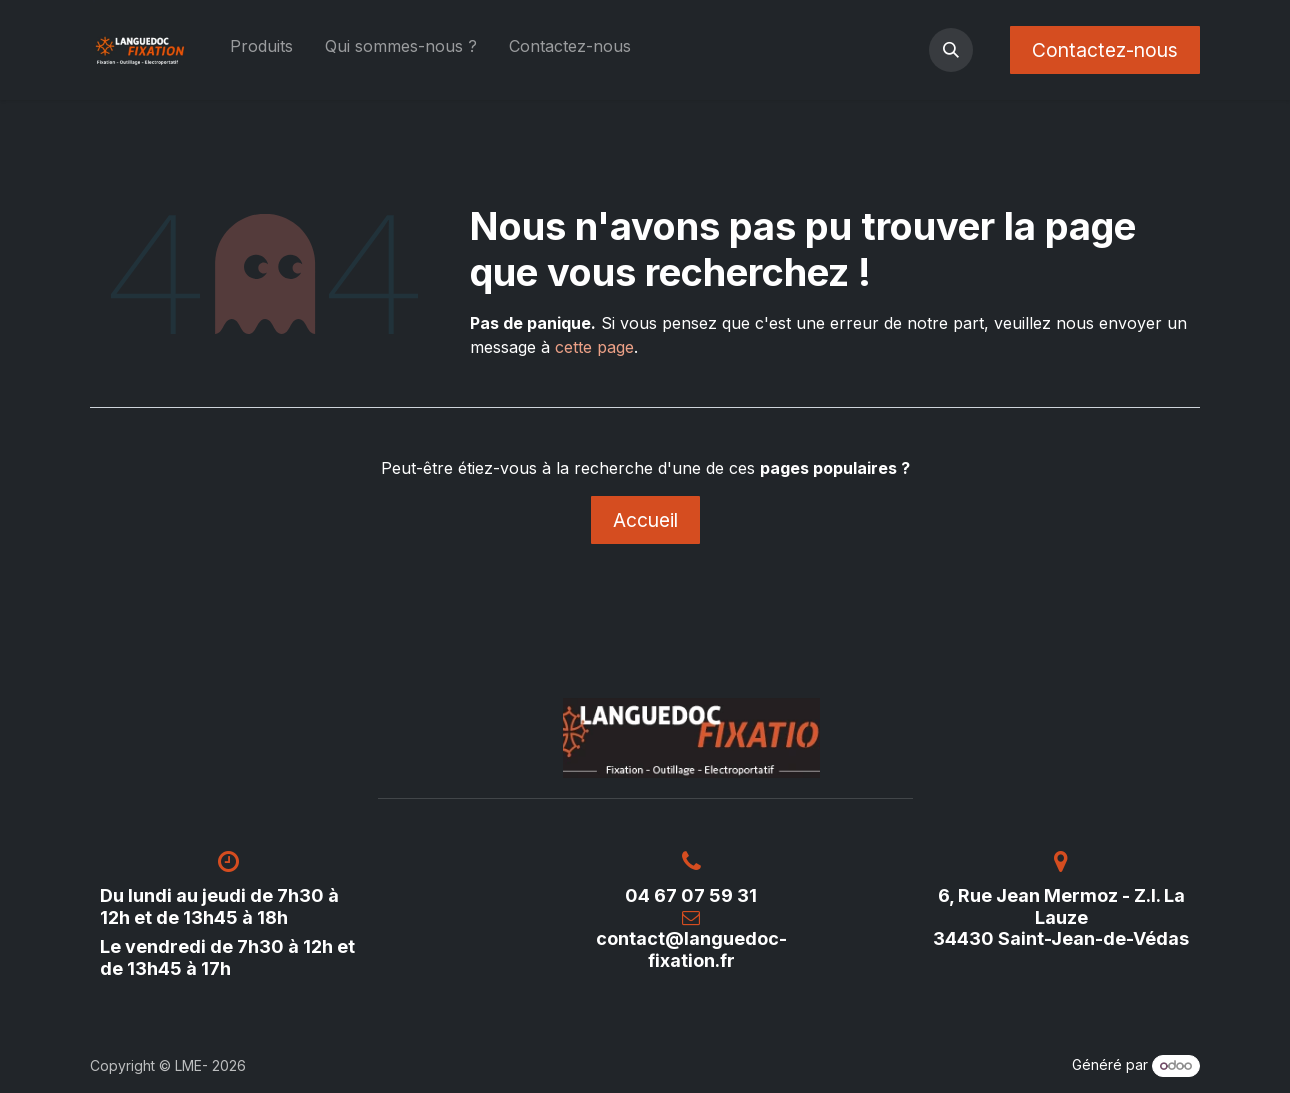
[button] (951, 50)
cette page (594, 347)
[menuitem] (261, 50)
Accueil (645, 520)
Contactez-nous (1105, 50)
